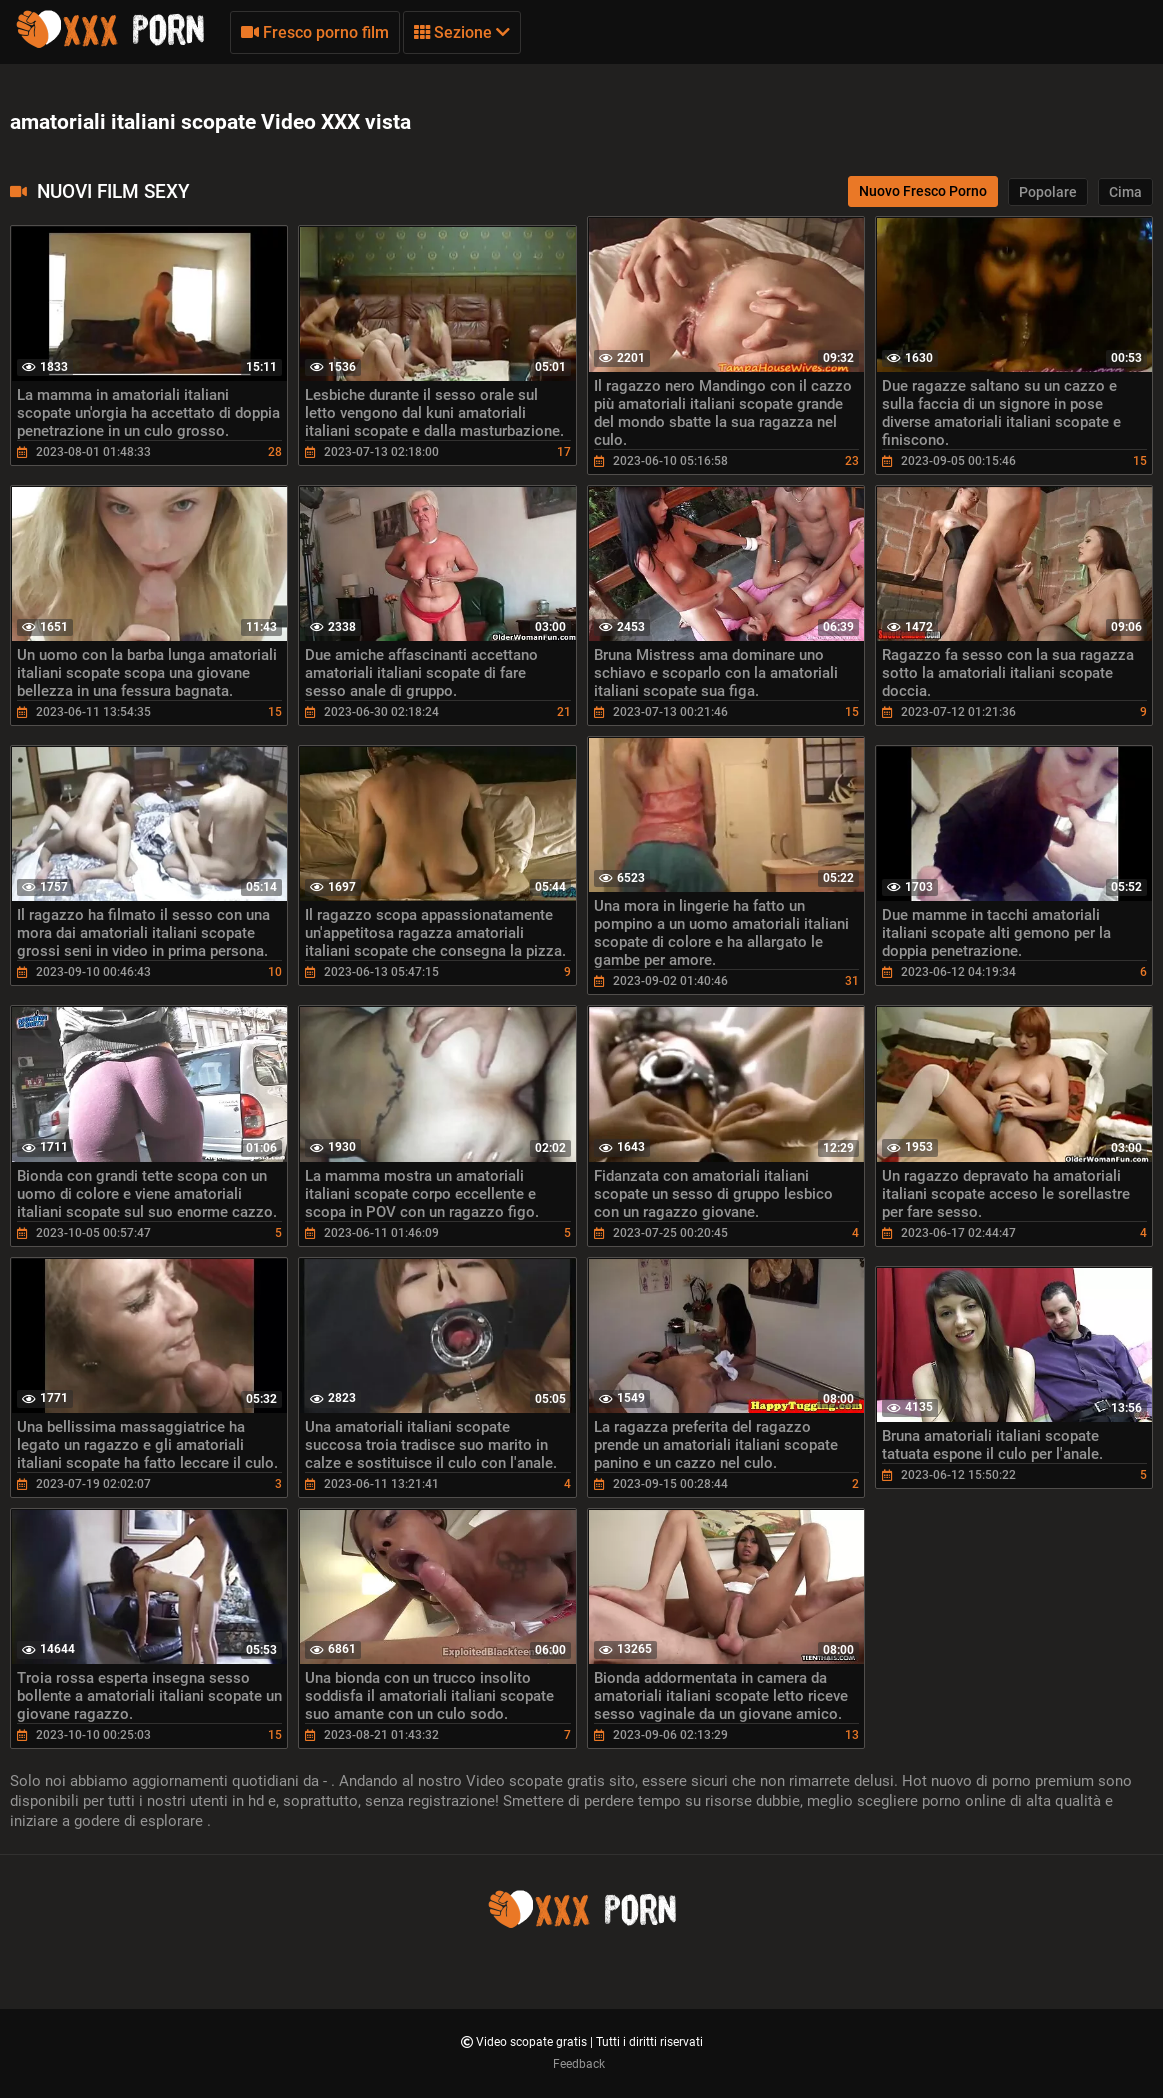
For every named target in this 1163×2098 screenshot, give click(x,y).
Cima (1125, 192)
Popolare (1048, 192)
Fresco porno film (315, 32)
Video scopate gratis (533, 2042)
